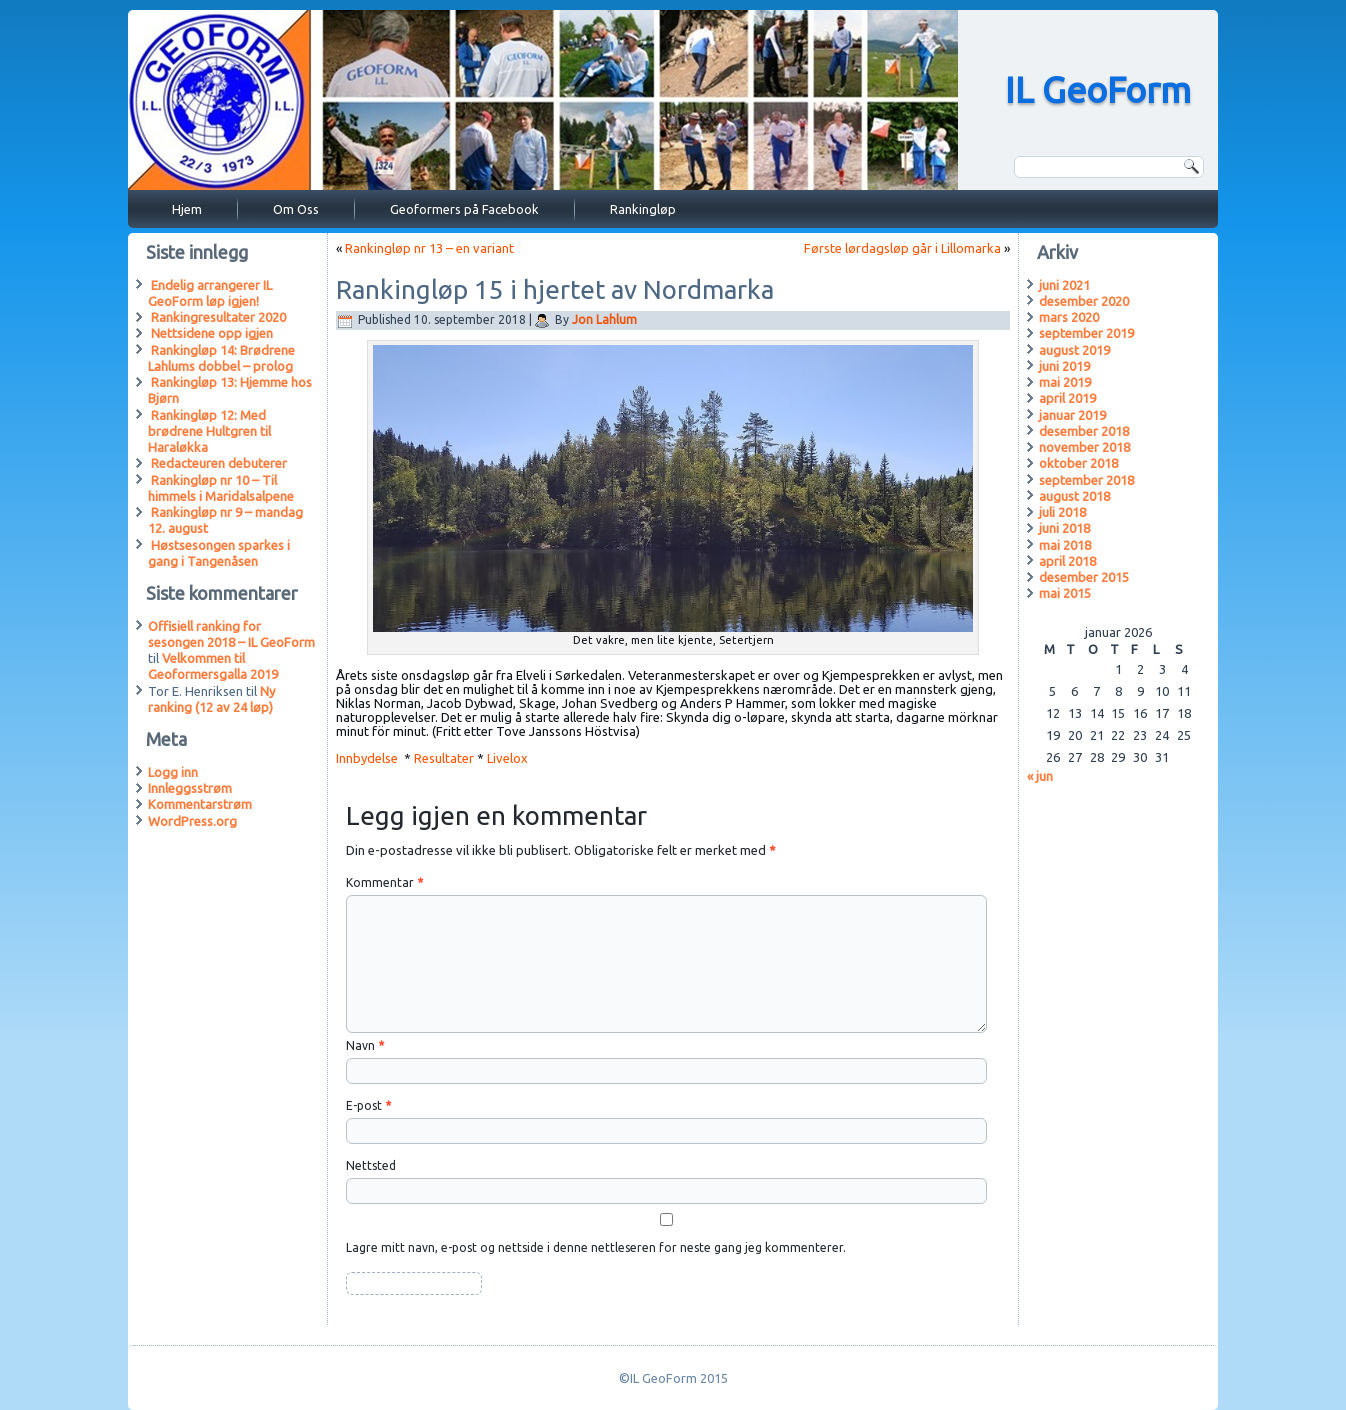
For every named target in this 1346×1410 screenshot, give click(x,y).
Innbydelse (368, 758)
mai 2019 (1065, 382)
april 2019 (1067, 398)
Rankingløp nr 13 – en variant (429, 248)
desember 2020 (1084, 301)
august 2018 (1074, 496)
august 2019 (1074, 350)
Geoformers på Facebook (464, 209)
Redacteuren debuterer (219, 463)
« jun (1040, 776)
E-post (368, 1105)
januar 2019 (1072, 415)
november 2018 (1084, 447)
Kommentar (384, 882)
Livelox (509, 758)
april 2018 (1067, 561)
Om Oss (296, 209)
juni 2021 (1064, 285)
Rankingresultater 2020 (218, 317)
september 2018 (1086, 480)
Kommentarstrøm (200, 804)
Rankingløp (643, 209)
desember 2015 (1084, 577)
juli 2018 (1062, 512)
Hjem (187, 209)
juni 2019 (1064, 366)
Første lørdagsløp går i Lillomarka (902, 248)
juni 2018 (1064, 528)
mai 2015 (1065, 593)
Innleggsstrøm (190, 788)
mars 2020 (1069, 317)
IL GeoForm (1098, 89)
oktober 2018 (1078, 463)
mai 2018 (1065, 545)
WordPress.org (192, 821)
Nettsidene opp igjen (212, 333)
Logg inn (173, 772)
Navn (365, 1045)
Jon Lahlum (604, 319)
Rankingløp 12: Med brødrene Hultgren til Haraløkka (209, 431)
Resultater (444, 758)
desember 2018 (1084, 431)
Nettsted (371, 1165)
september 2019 (1086, 333)
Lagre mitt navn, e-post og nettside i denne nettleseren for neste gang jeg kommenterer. (596, 1247)
